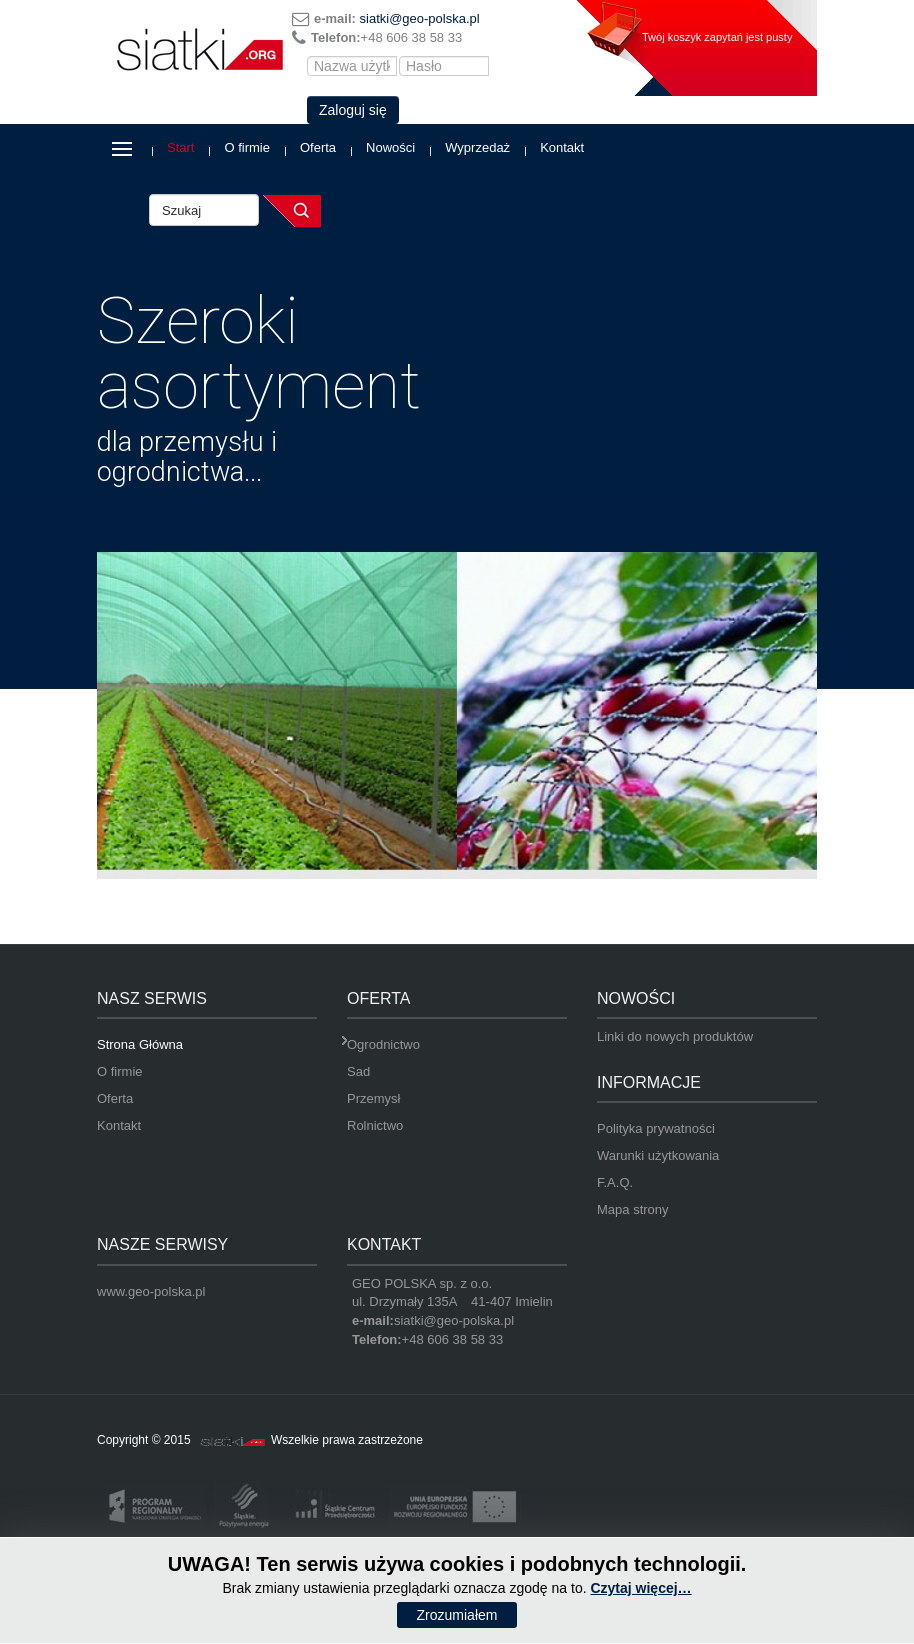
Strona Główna (140, 1044)
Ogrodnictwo (383, 1044)
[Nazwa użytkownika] (352, 66)
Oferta (318, 147)
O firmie (247, 147)
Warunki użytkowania (658, 1155)
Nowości (390, 147)
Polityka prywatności (656, 1128)
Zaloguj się (353, 110)
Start (180, 147)
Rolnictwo (375, 1125)
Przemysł (373, 1098)
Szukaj (292, 211)
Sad (358, 1071)
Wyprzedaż (477, 147)
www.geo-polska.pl (151, 1291)
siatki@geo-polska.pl (420, 18)
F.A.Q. (615, 1182)
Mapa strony (633, 1209)
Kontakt (562, 147)
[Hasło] (444, 66)
